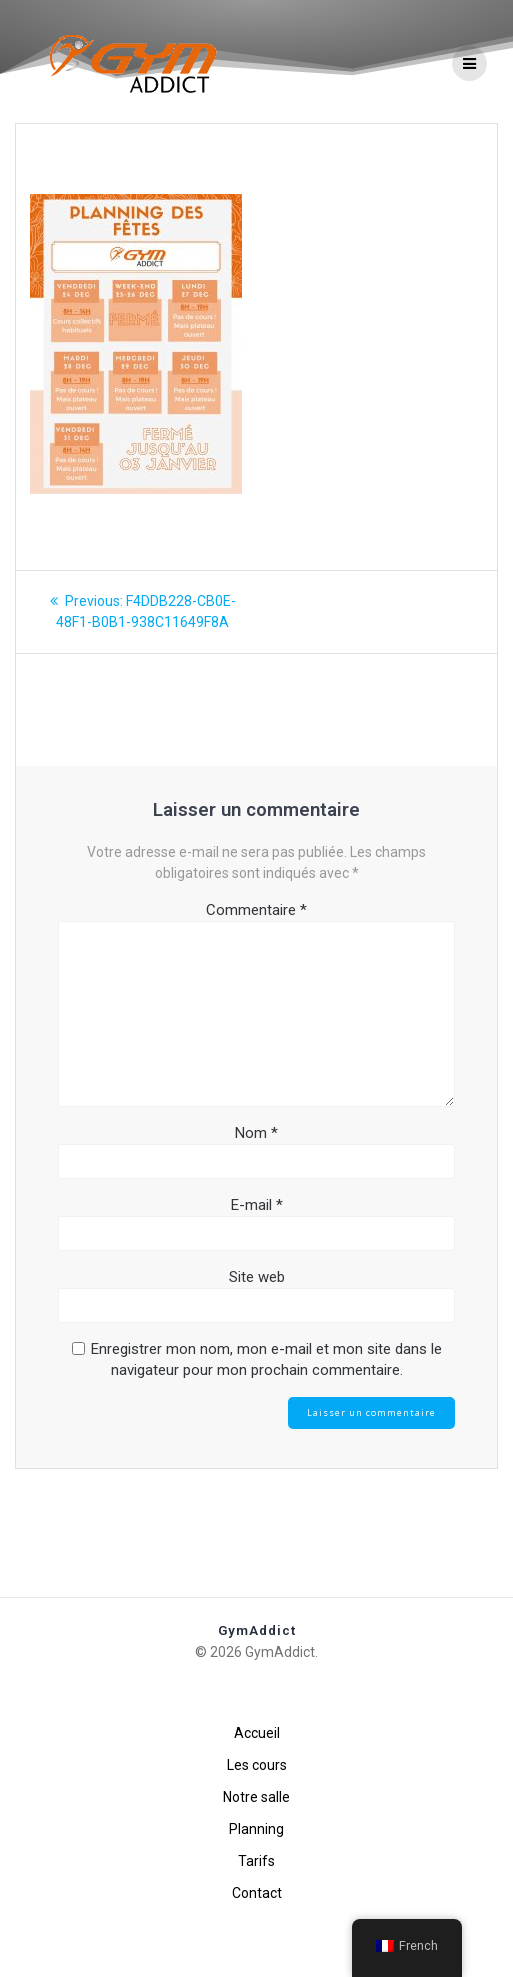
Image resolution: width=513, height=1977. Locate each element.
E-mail (257, 1270)
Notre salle (256, 1797)
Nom (256, 1198)
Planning (256, 1829)
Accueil (257, 1733)
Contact (257, 1893)
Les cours (257, 1765)
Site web (257, 1342)
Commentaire (256, 975)
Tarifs (256, 1861)
